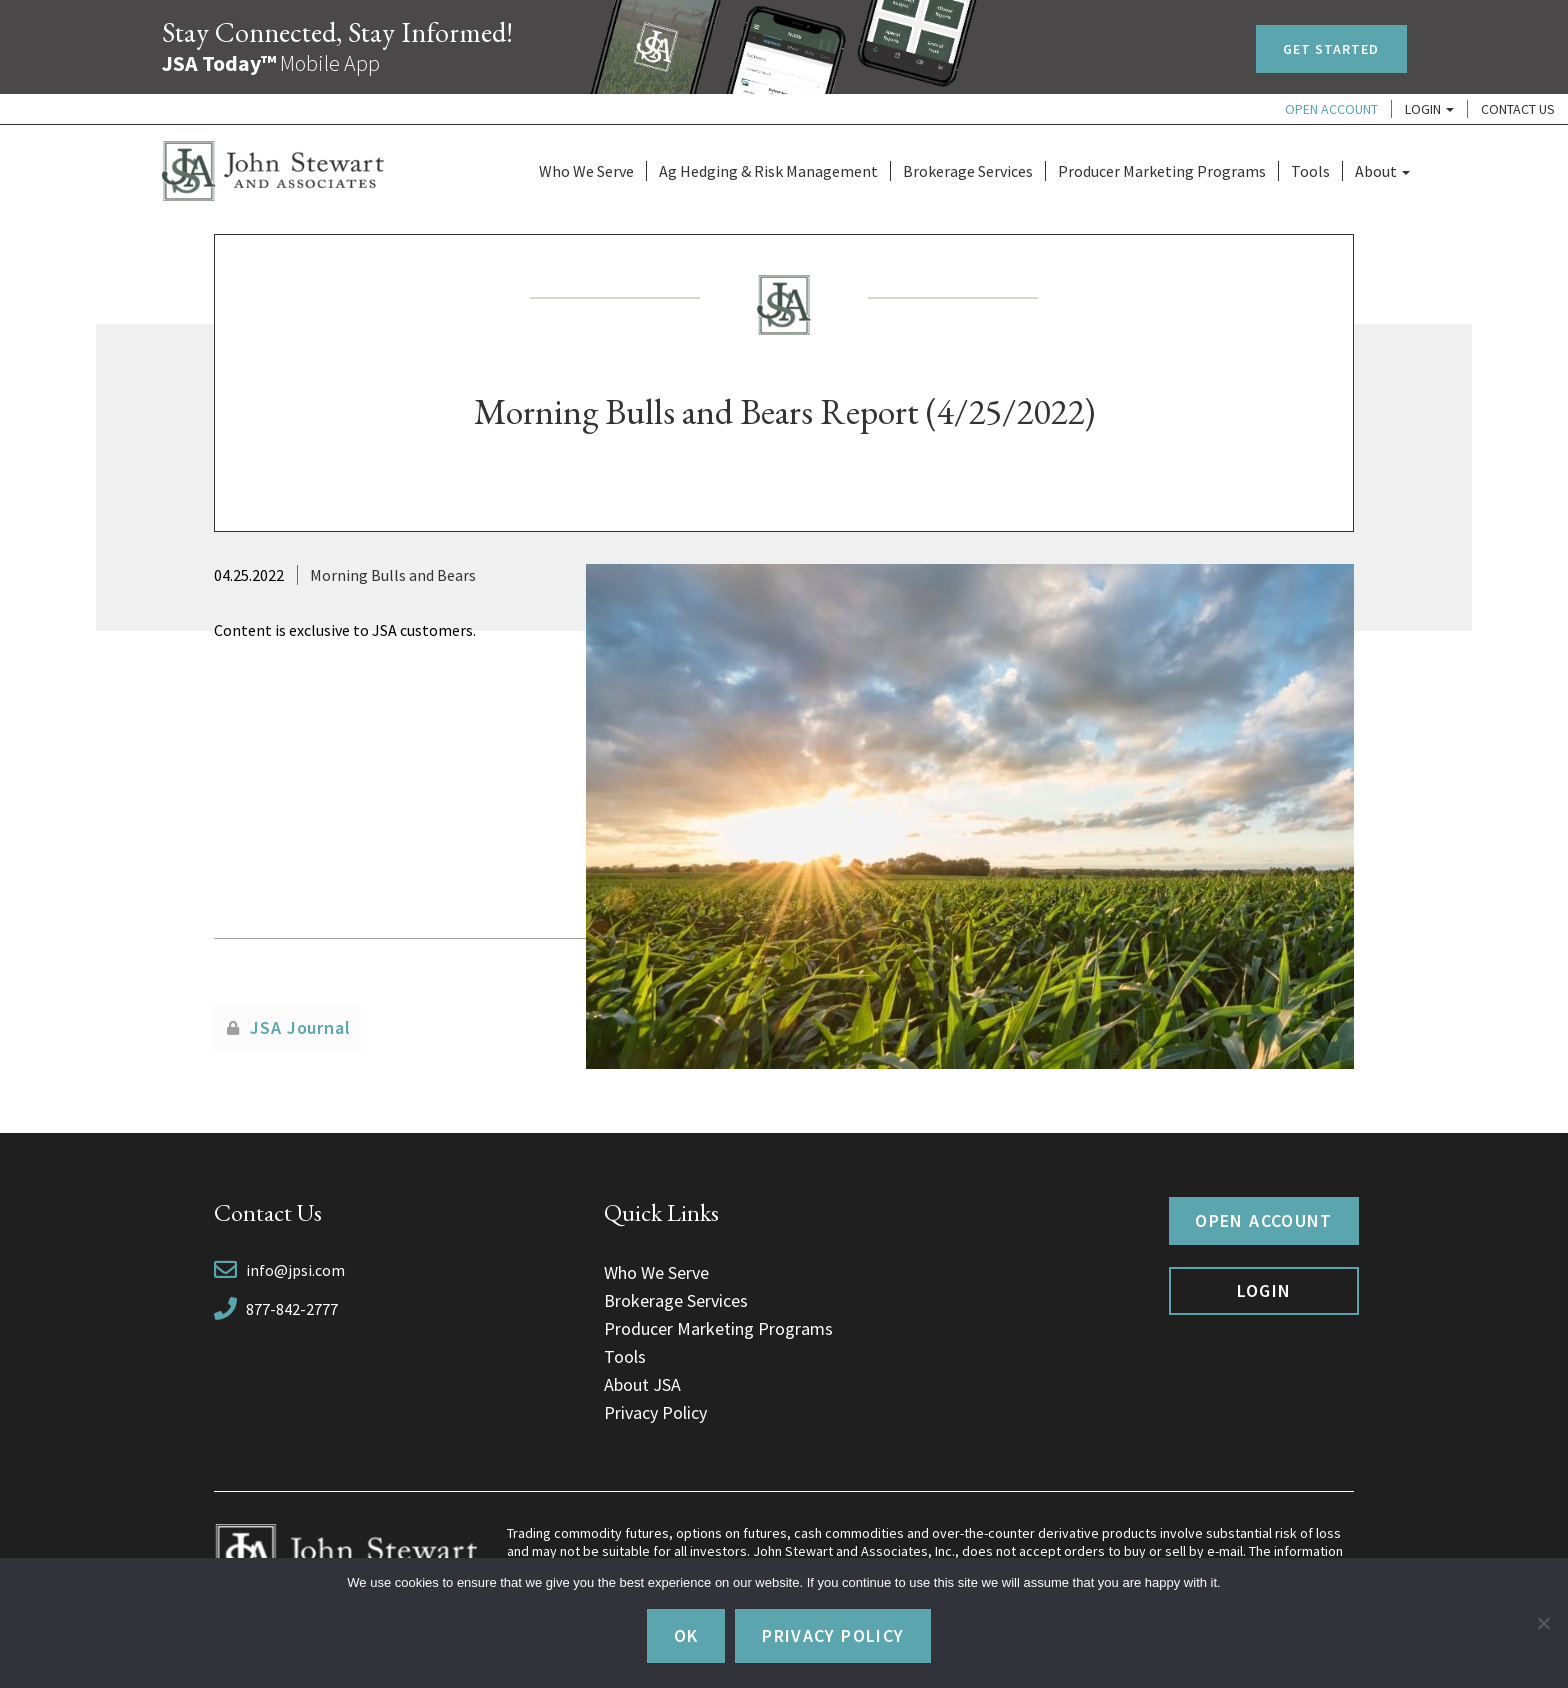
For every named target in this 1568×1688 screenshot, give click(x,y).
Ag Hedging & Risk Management (768, 171)
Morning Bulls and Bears (393, 575)
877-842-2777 (292, 1309)
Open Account (1331, 109)
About (1382, 171)
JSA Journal (300, 1027)
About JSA (642, 1384)
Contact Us (1518, 109)
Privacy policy (833, 1635)
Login (1429, 109)
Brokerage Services (968, 171)
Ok (686, 1635)
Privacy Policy (655, 1412)
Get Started (1331, 49)
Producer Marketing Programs (1162, 171)
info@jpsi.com (295, 1270)
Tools (1310, 171)
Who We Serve (586, 171)
